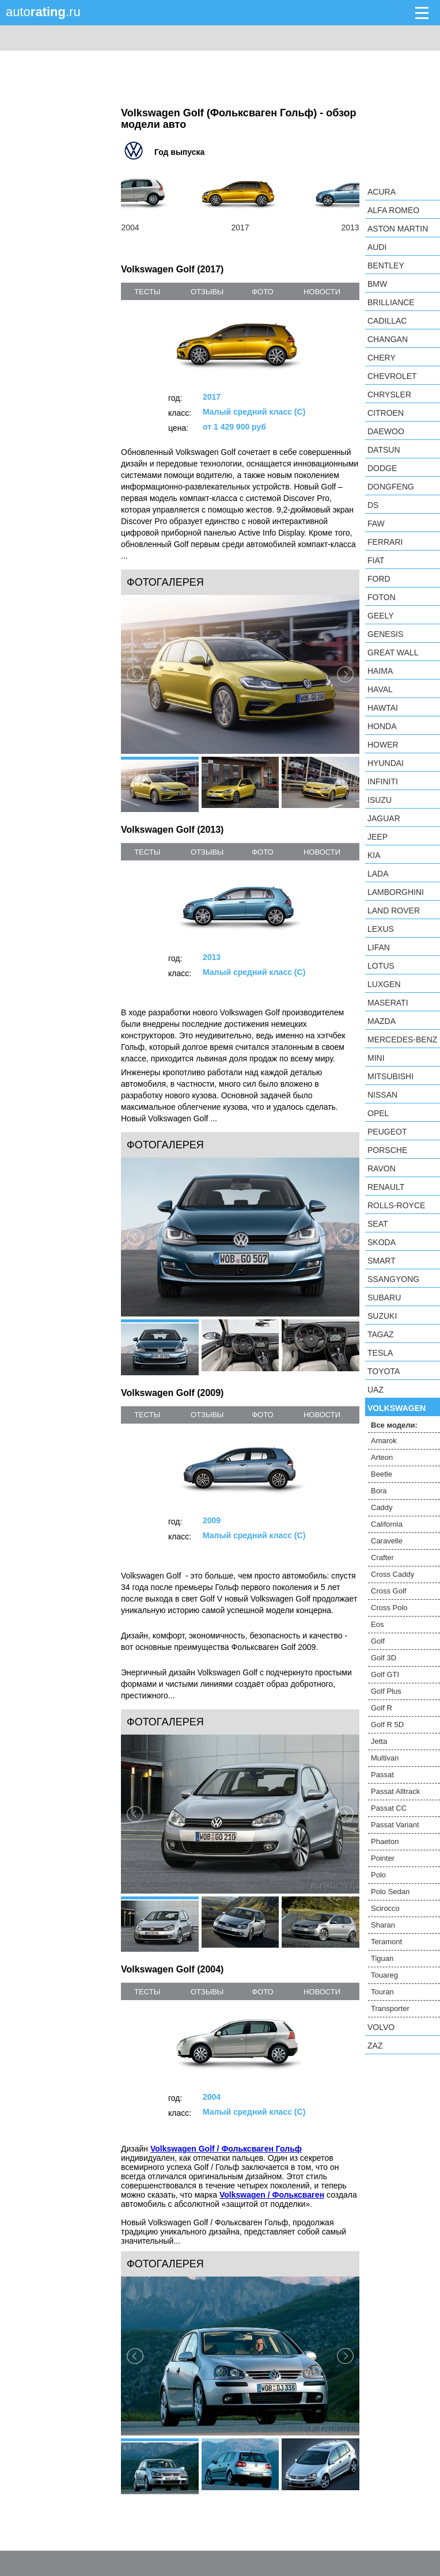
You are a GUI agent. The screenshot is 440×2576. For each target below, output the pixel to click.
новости (322, 291)
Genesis (385, 634)
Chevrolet (392, 376)
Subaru (384, 1297)
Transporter (390, 2008)
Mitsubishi (390, 1076)
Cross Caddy (392, 1574)
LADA (378, 873)
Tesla (380, 1352)
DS (372, 505)
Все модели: (394, 1425)
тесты (147, 291)
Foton (381, 597)
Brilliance (391, 302)
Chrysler (389, 394)
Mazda (381, 1021)
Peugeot (387, 1131)
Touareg (384, 1975)
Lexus (380, 929)
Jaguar (383, 818)
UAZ (375, 1389)
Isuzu (379, 800)
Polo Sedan (390, 1891)
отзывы (207, 291)
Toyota (383, 1371)
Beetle (381, 1474)
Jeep (377, 836)
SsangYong (393, 1279)
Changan (387, 339)
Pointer (383, 1858)
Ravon (381, 1168)
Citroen (385, 413)
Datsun (383, 449)
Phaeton (385, 1841)
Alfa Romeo (393, 210)
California (387, 1524)
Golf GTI (385, 1674)
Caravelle (387, 1541)
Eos (377, 1624)
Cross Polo (389, 1607)
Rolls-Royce (396, 1205)
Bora (378, 1490)
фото (262, 291)
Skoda (381, 1242)
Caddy (382, 1507)
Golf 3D (383, 1657)
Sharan (383, 1925)
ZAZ (374, 2045)
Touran (382, 1991)
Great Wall (392, 652)
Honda (382, 726)
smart (381, 1260)
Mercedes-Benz (402, 1039)
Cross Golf (388, 1591)
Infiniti (382, 781)
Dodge (382, 468)
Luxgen (384, 984)
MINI (376, 1058)
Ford (378, 578)
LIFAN (378, 947)
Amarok (384, 1440)
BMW (377, 284)
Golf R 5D (387, 1724)
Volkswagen (396, 1408)
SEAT (377, 1223)
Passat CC (389, 1808)
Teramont (386, 1941)
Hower (383, 744)
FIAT (375, 560)
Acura (381, 191)
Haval (380, 689)
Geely (380, 615)
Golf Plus (386, 1691)
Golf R (381, 1708)
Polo (378, 1875)
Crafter (382, 1557)
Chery (381, 357)
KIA (374, 855)
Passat (382, 1774)
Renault (385, 1187)
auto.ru (43, 12)
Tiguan (382, 1958)
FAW (376, 523)
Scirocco (385, 1908)
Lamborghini (395, 892)
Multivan (385, 1758)
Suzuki (382, 1316)
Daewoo (385, 431)
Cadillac (387, 320)
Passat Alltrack (395, 1791)
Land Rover (393, 910)
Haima (380, 671)
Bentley (385, 265)
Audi (376, 247)
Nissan (382, 1094)
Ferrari (385, 542)
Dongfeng (390, 486)
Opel (378, 1113)
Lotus (381, 965)
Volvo (381, 2027)
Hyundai (385, 763)
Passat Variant (395, 1824)
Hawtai (382, 707)
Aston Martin (397, 228)
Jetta (379, 1741)
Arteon (382, 1457)
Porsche (387, 1150)
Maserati (387, 1002)
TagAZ (380, 1334)
